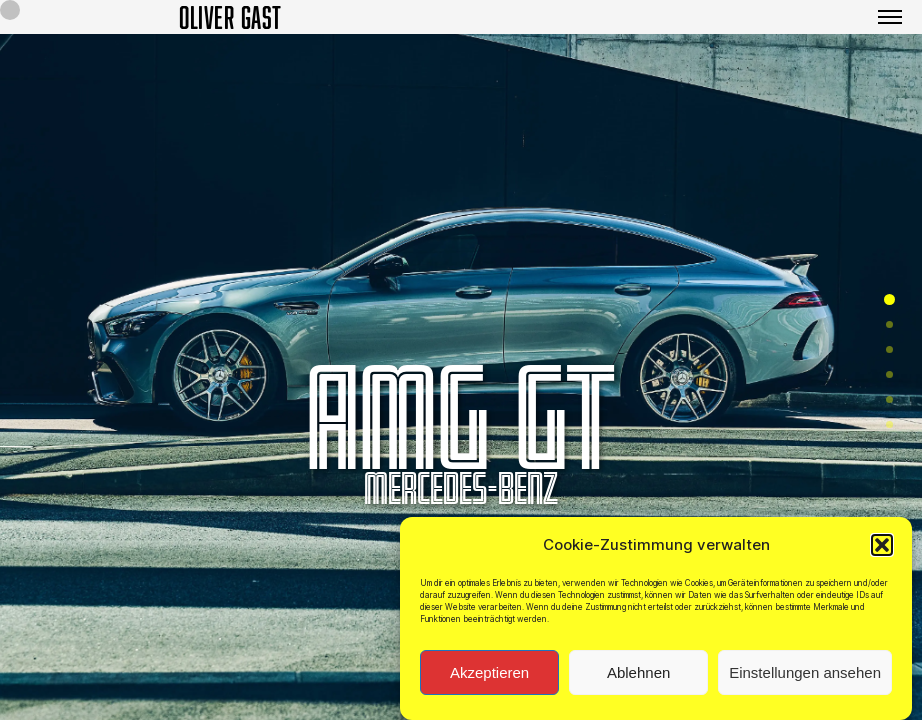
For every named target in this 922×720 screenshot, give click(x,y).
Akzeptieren (489, 676)
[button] (882, 549)
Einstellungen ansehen (805, 676)
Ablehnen (638, 676)
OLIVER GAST (230, 17)
